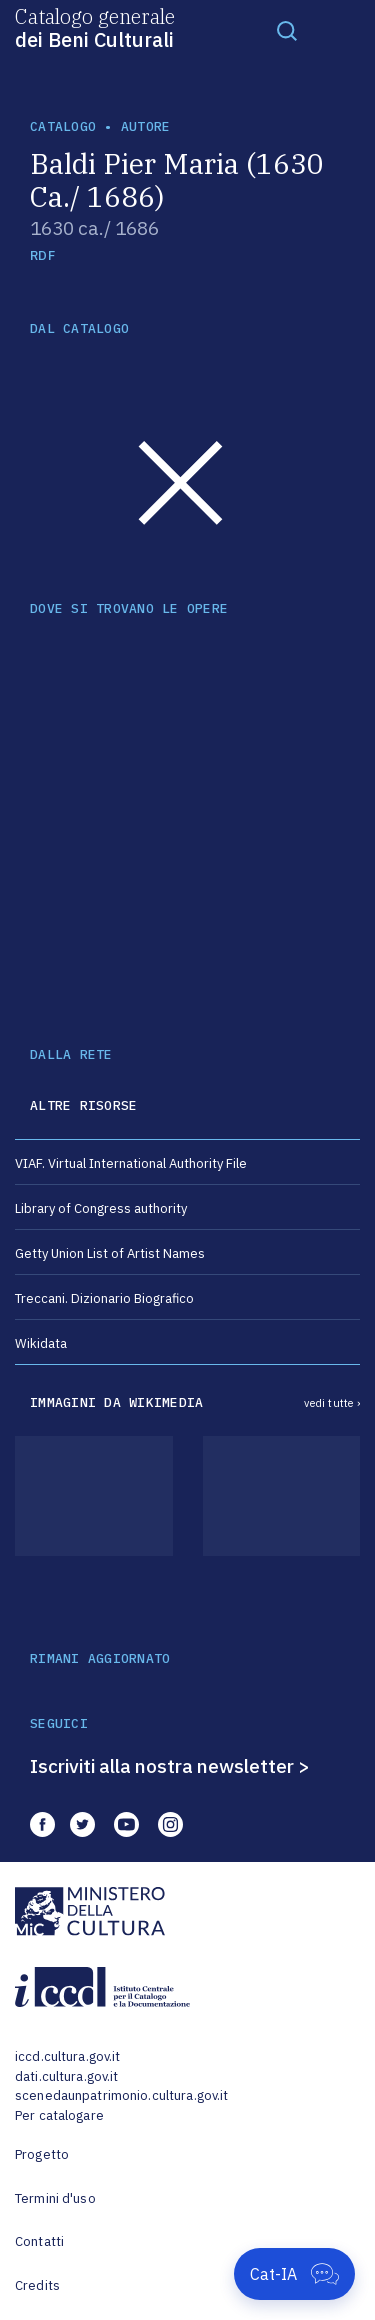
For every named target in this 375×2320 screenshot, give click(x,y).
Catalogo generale (95, 27)
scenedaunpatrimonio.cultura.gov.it (121, 2095)
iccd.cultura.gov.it (67, 2056)
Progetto (42, 2154)
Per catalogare (59, 2115)
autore (146, 126)
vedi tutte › (332, 1403)
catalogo (63, 126)
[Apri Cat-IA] (294, 2274)
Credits (37, 2285)
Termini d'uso (55, 2198)
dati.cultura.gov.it (66, 2076)
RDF (42, 255)
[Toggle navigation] (287, 30)
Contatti (39, 2241)
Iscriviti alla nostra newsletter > (170, 1766)
